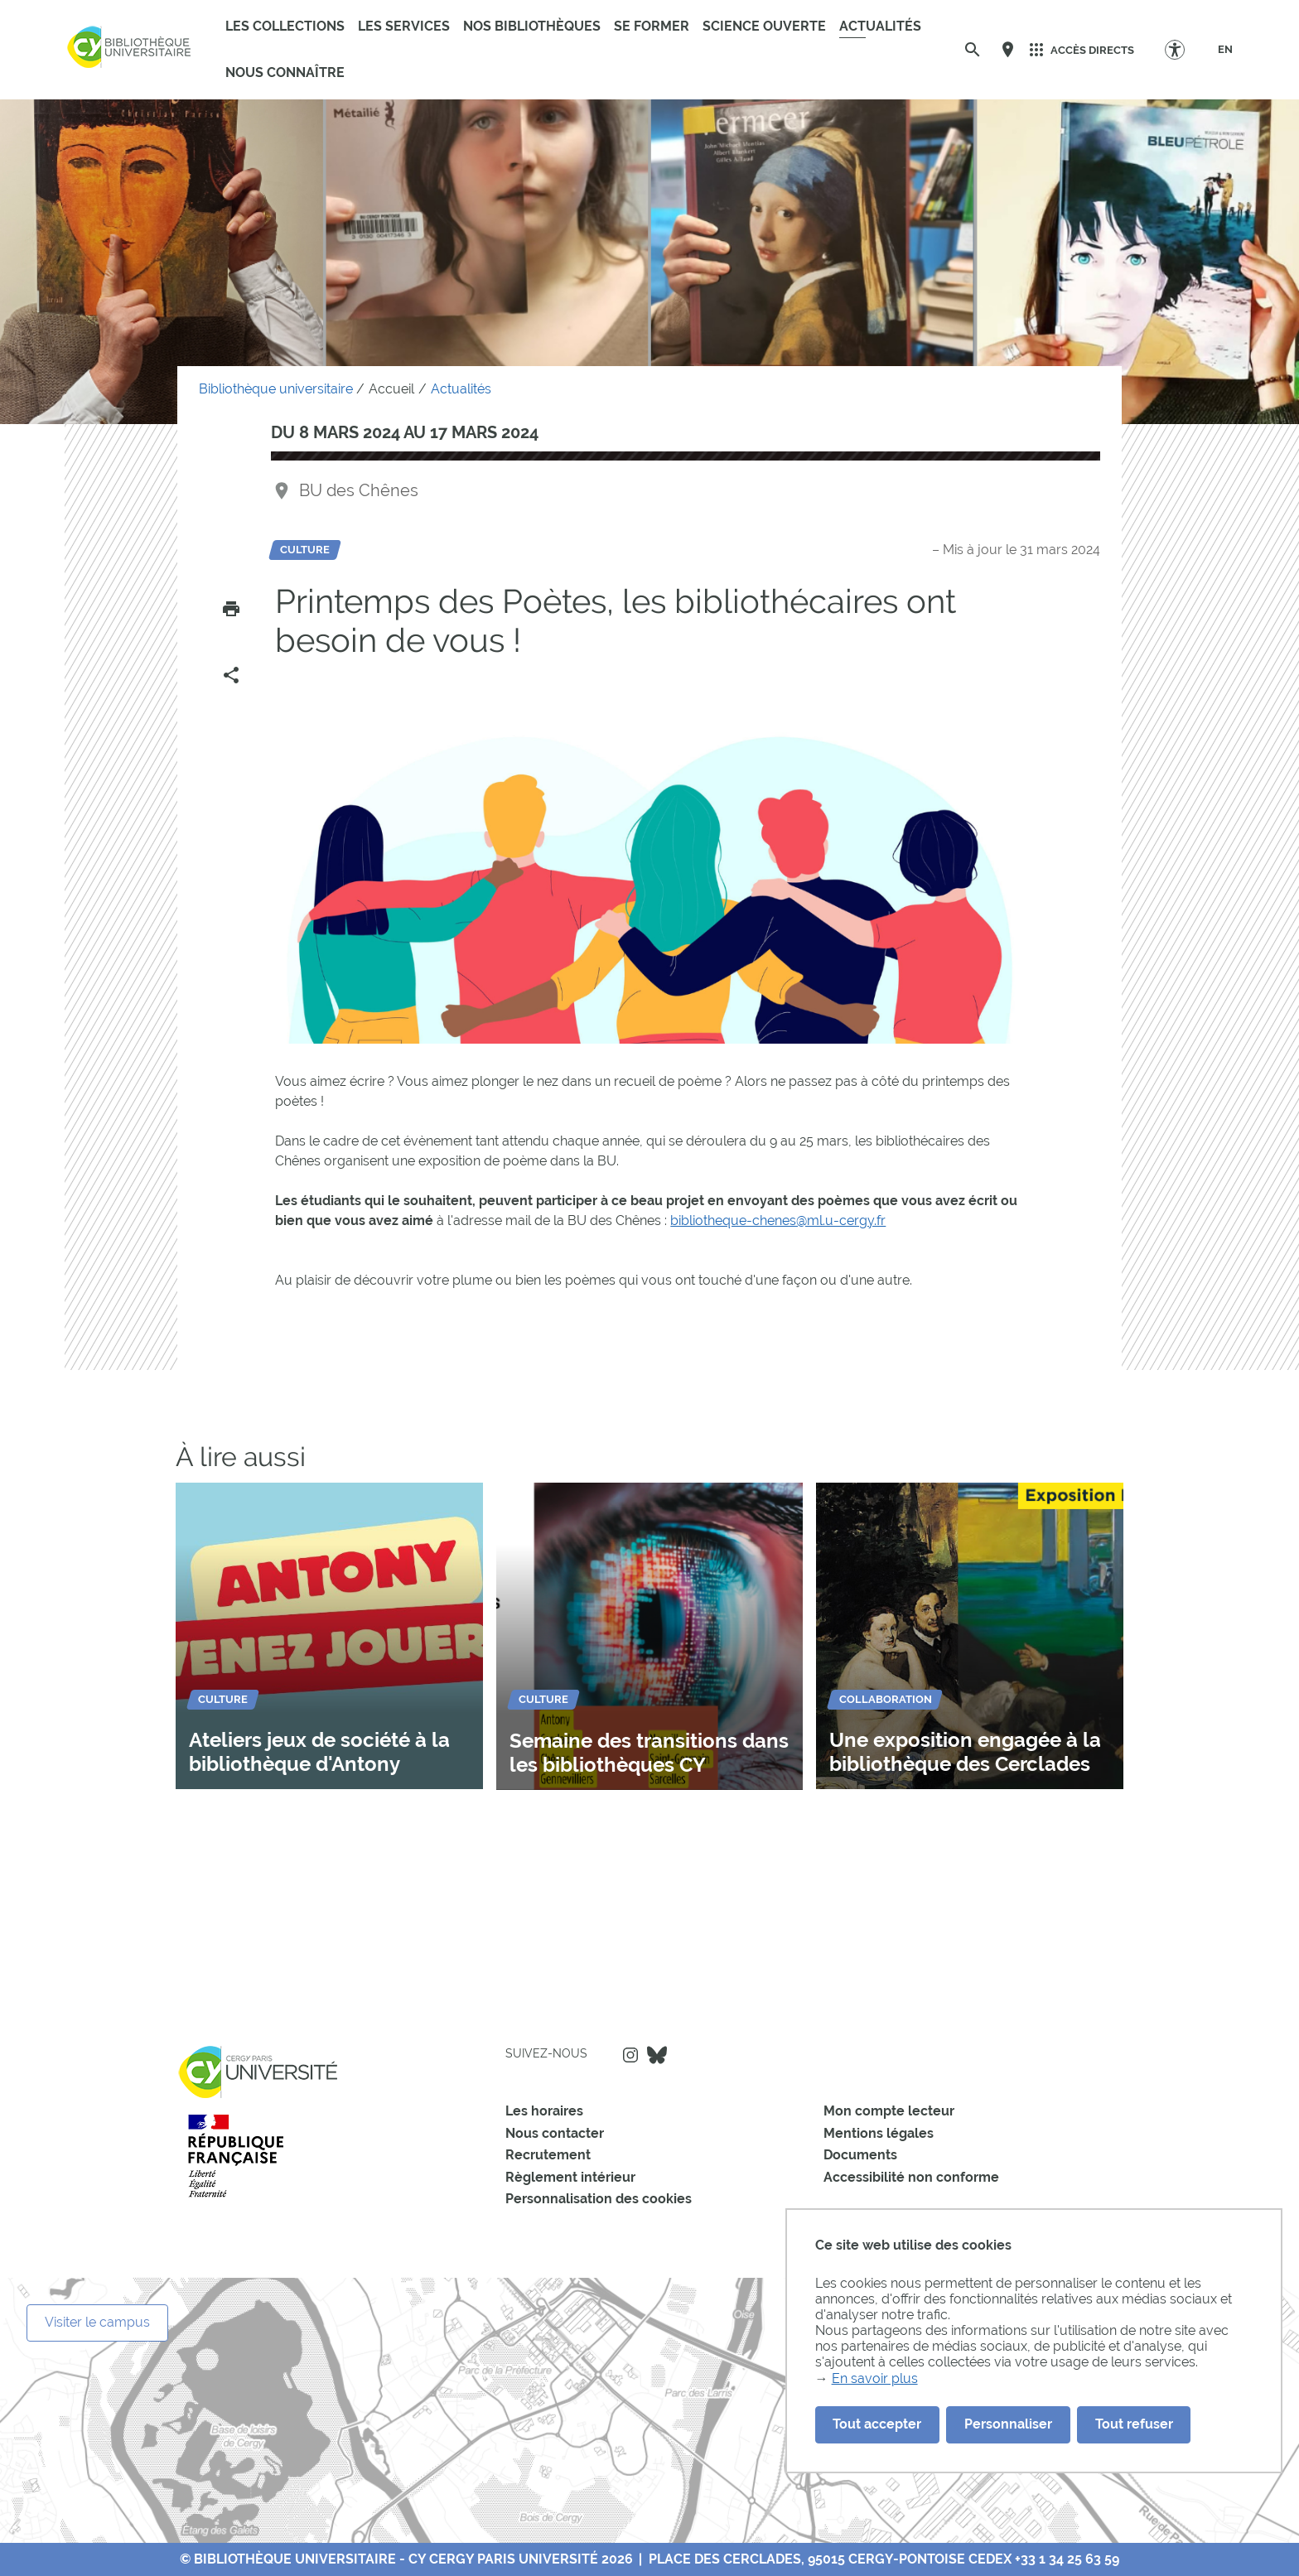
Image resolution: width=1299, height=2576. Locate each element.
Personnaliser (1008, 2424)
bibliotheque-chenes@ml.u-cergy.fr (778, 1220)
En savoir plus (875, 2378)
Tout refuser (1134, 2424)
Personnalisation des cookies (598, 2199)
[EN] (1225, 49)
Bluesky (657, 2055)
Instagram (630, 2055)
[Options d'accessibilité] (1182, 49)
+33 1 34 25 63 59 (1067, 2559)
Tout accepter (877, 2424)
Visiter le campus (97, 2322)
